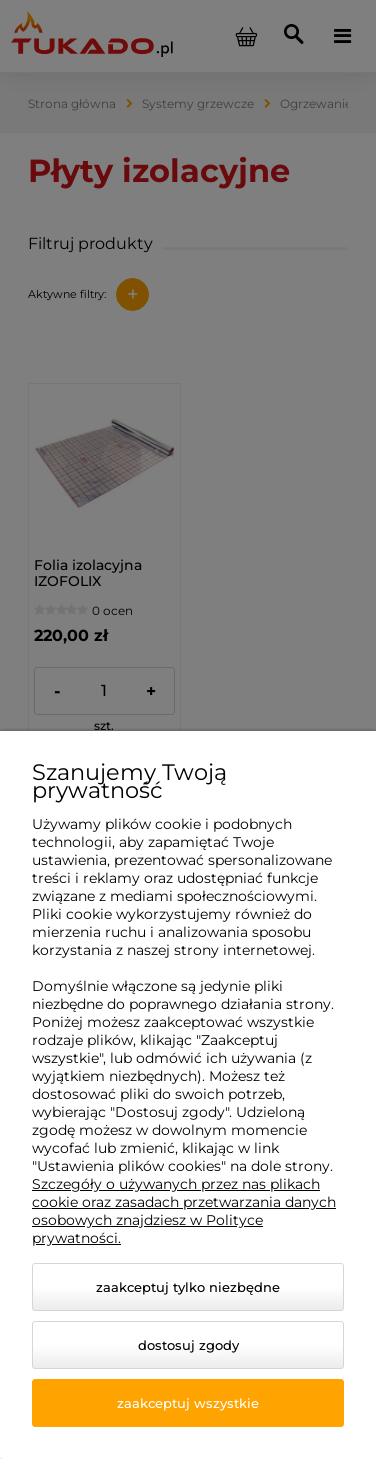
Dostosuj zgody (188, 1345)
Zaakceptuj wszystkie (188, 1403)
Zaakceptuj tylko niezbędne (188, 1287)
